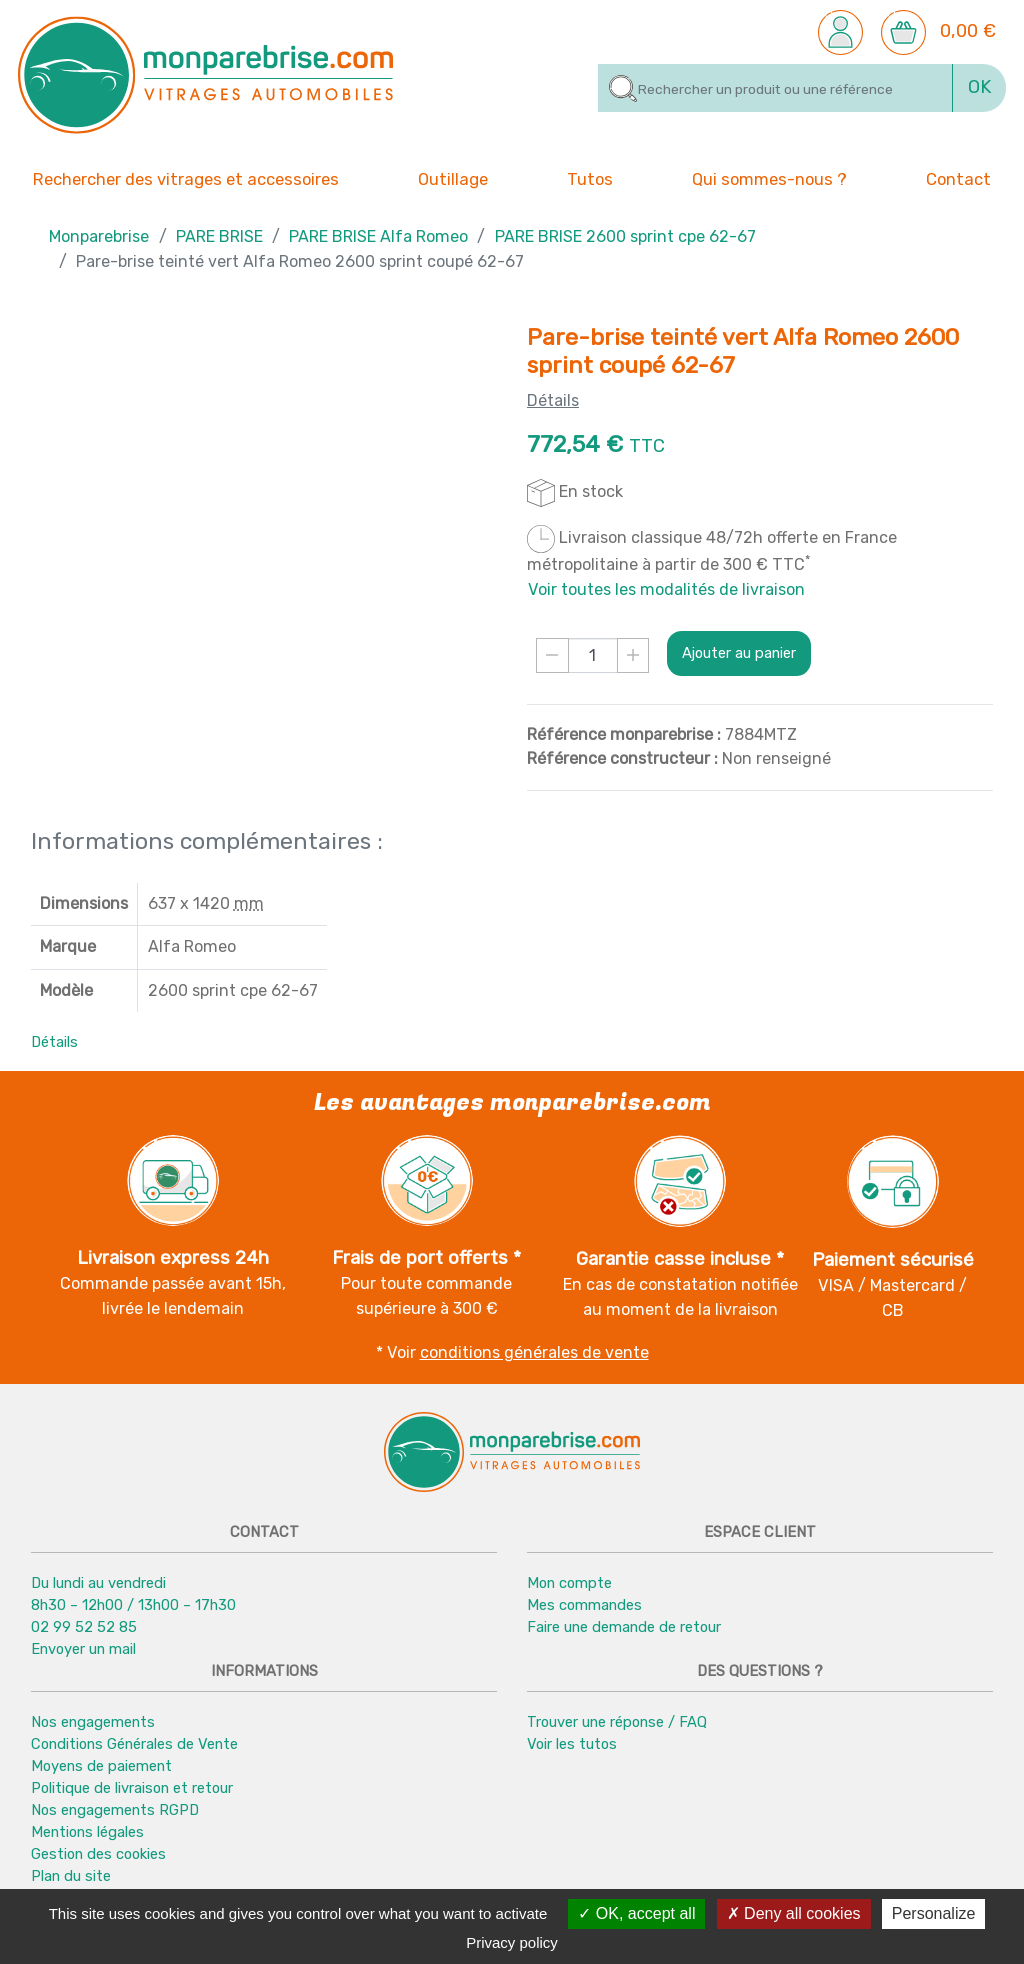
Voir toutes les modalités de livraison (666, 589)
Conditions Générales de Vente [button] (134, 1744)
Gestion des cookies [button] (98, 1854)
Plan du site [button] (71, 1876)
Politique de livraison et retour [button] (132, 1788)
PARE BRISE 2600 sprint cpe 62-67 (625, 236)
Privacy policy (512, 1942)
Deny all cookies (794, 1913)
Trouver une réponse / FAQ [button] (617, 1722)
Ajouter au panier (739, 653)
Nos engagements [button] (93, 1722)
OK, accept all (636, 1913)
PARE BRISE (219, 236)
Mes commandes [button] (584, 1605)
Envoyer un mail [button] (83, 1649)
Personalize (934, 1913)
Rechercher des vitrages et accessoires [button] (186, 179)
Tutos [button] (590, 178)
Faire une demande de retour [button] (624, 1627)
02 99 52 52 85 (84, 1627)
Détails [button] (54, 1042)
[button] (840, 31)
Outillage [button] (453, 178)
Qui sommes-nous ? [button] (769, 178)
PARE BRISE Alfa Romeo (378, 236)
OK (979, 87)
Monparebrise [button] (99, 236)
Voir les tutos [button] (572, 1744)
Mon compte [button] (569, 1583)
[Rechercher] (775, 88)
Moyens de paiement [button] (101, 1766)
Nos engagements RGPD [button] (115, 1810)
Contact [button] (958, 178)
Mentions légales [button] (87, 1832)
